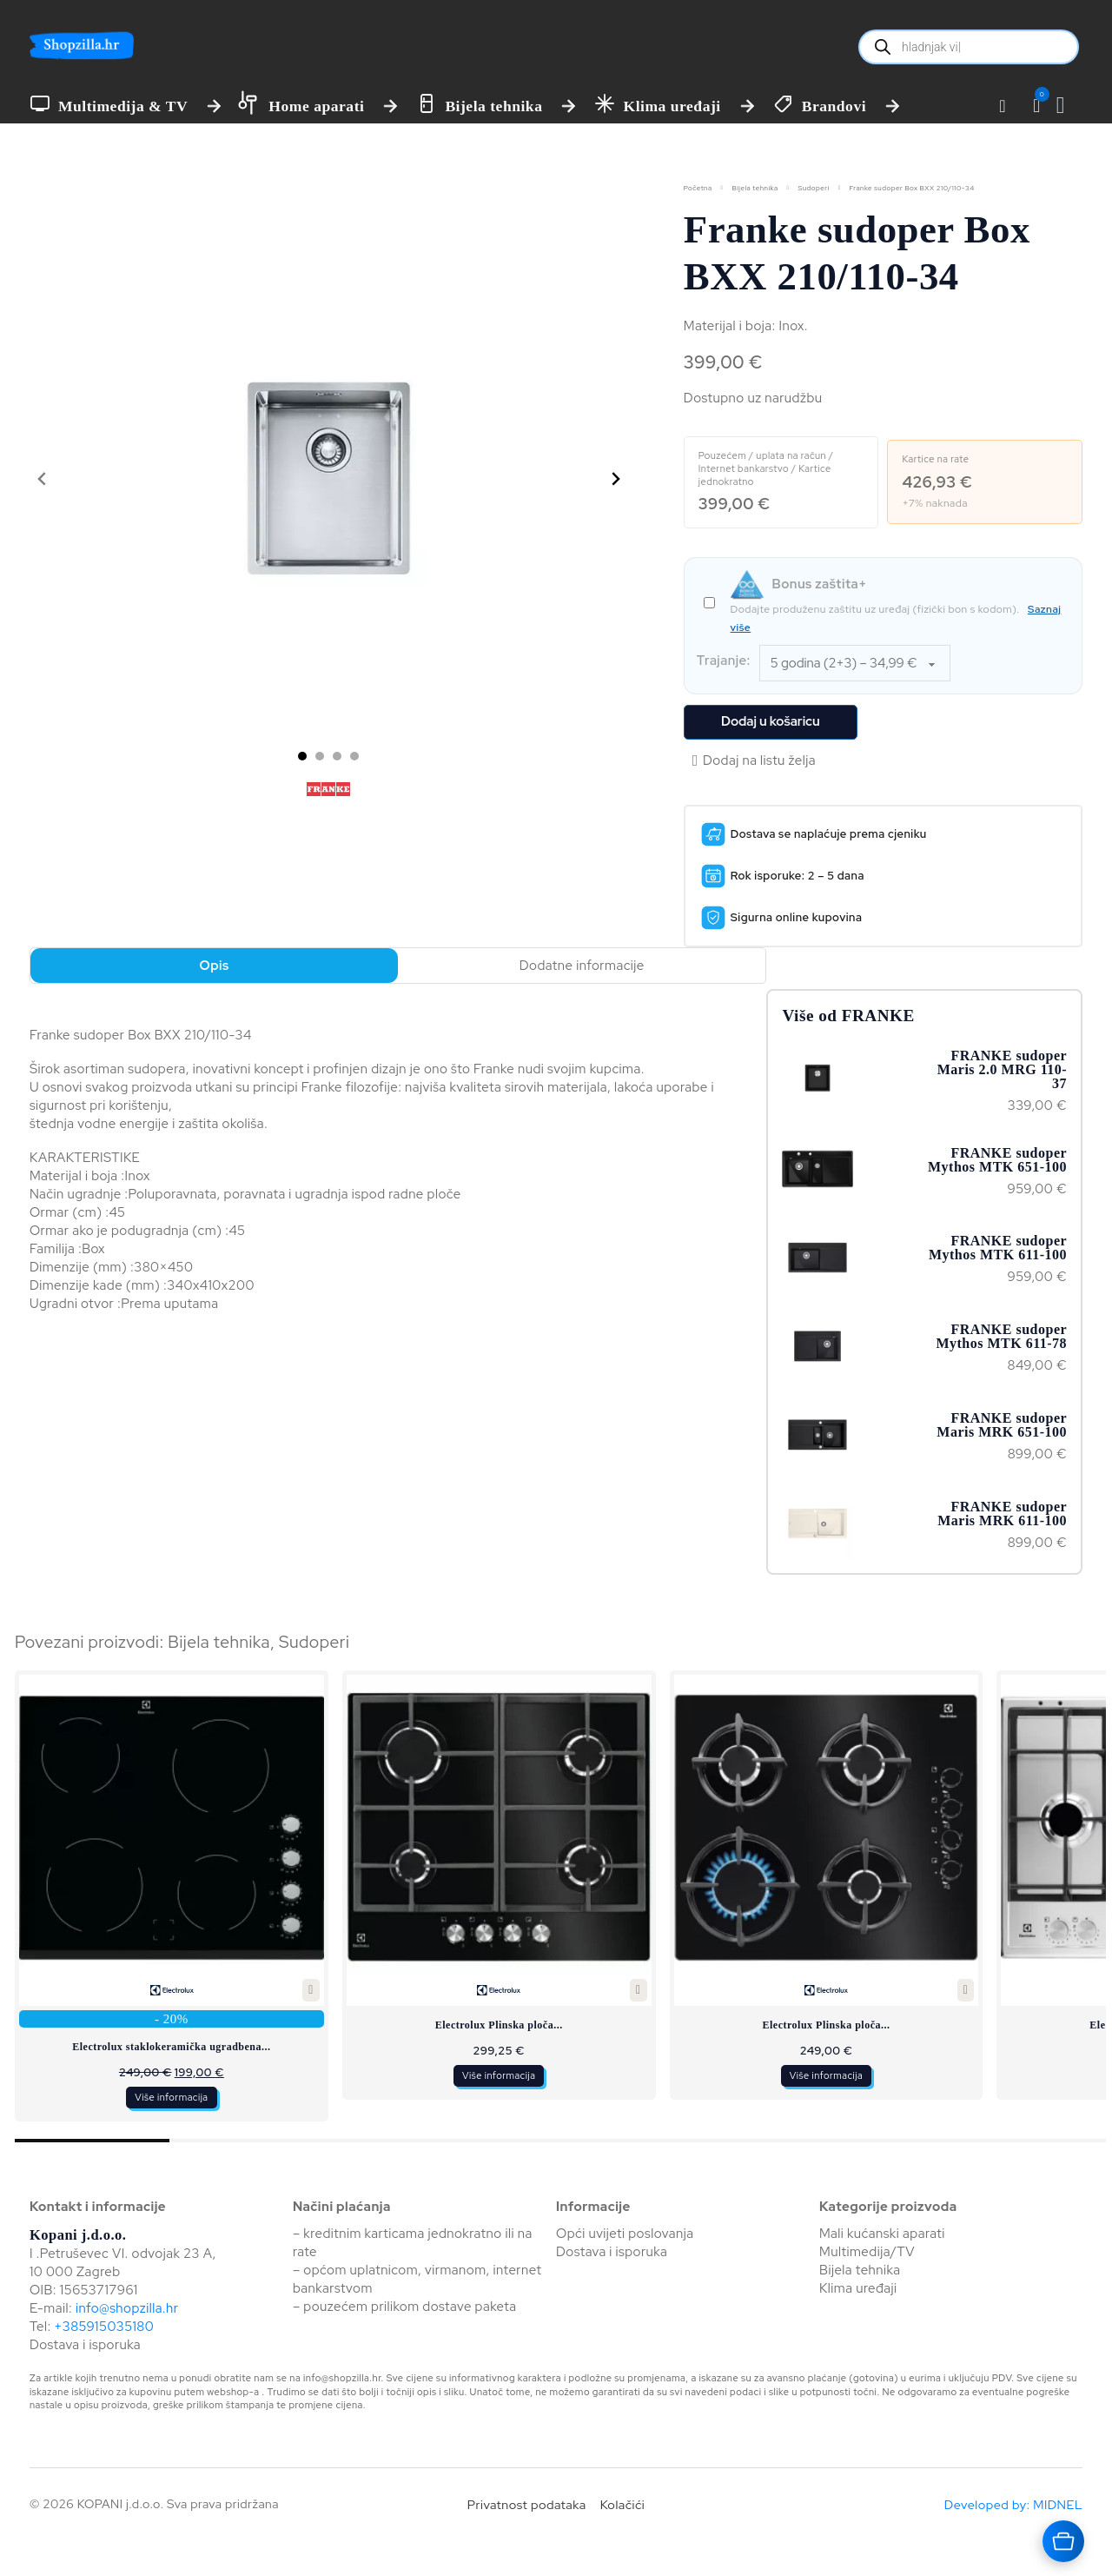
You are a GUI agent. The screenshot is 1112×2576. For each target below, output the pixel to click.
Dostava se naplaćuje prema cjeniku (829, 834)
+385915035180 (104, 2326)
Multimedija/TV (867, 2252)
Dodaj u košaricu (770, 721)
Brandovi (834, 106)
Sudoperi (813, 187)
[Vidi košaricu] (1069, 105)
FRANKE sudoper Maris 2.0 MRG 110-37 (1002, 1069)
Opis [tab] (214, 965)
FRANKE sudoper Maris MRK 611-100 (1002, 1513)
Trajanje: (724, 660)
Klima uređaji (671, 106)
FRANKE (878, 1015)
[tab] (302, 756)
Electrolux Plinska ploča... (499, 2025)
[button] (1037, 106)
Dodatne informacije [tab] (582, 965)
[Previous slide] (43, 479)
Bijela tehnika (493, 106)
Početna (698, 187)
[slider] (560, 2140)
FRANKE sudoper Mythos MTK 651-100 (997, 1159)
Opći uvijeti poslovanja (624, 2233)
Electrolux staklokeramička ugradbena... (171, 2047)
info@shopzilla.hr (125, 2308)
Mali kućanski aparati (882, 2233)
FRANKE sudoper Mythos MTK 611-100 (998, 1247)
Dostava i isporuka (85, 2345)
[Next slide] (615, 479)
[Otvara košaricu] (1063, 2541)
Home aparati (316, 106)
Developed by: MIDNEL (1013, 2504)
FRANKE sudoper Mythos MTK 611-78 (1001, 1336)
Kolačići (622, 2504)
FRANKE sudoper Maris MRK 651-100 (1002, 1425)
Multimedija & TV (123, 106)
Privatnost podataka (526, 2504)
